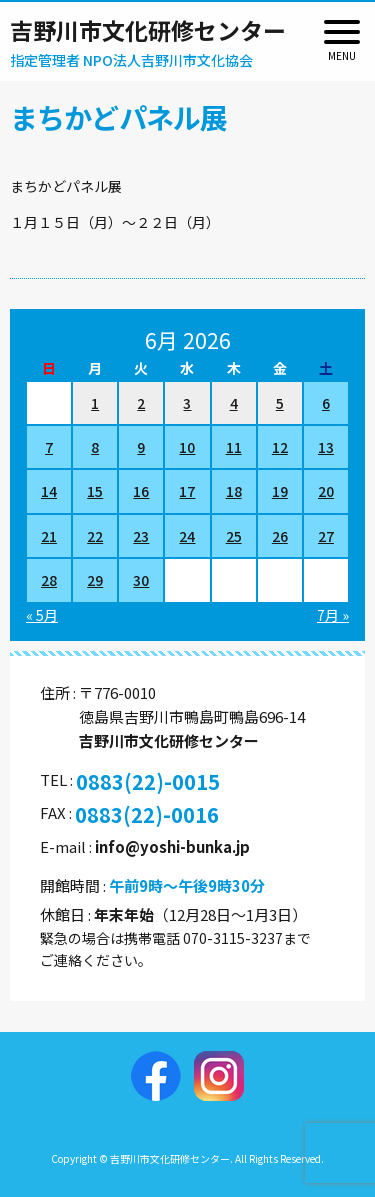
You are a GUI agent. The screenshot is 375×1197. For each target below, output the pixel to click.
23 (141, 536)
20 (326, 491)
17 (187, 491)
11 (234, 447)
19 (280, 491)
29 (95, 580)
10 (187, 447)
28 (49, 580)
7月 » (333, 615)
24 (187, 536)
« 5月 (42, 615)
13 (326, 447)
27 (326, 536)
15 (95, 491)
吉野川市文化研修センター (148, 30)
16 (141, 491)
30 (141, 580)
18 (234, 491)
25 (234, 536)
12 (280, 447)
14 (49, 491)
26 (280, 536)
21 (49, 536)
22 (95, 536)
